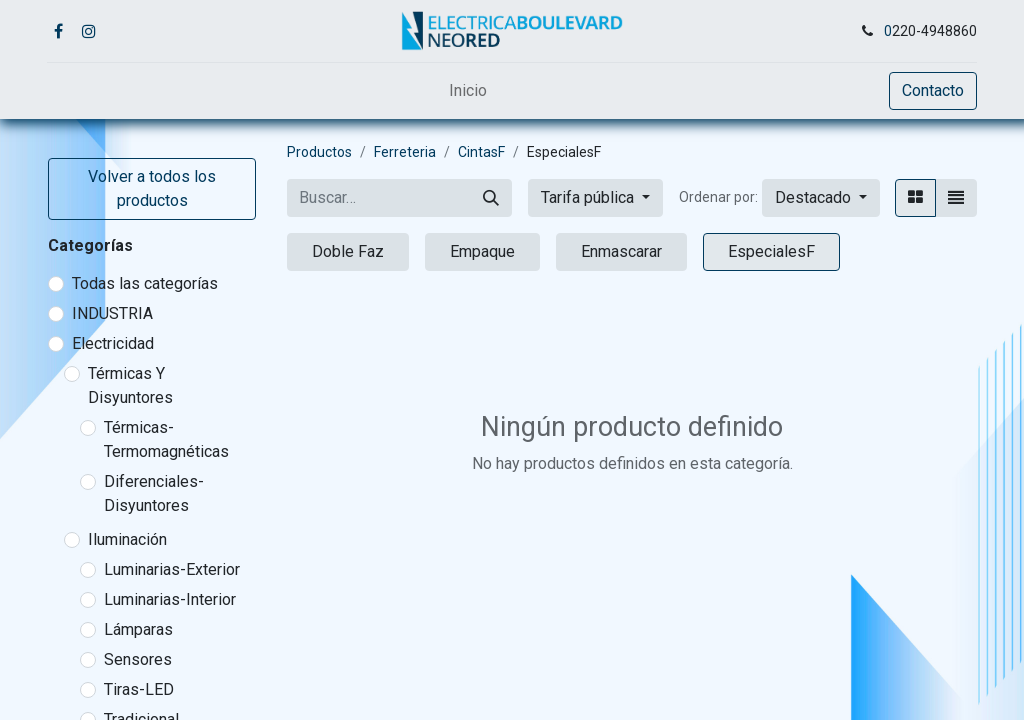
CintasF (481, 152)
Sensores (138, 659)
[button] (821, 198)
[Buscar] (491, 198)
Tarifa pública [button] (589, 197)
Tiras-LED (139, 689)
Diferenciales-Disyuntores (154, 493)
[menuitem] (468, 91)
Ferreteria (405, 152)
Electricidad (113, 343)
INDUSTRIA (112, 313)
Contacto (933, 90)
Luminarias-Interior (170, 599)
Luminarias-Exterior (172, 569)
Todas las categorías (145, 283)
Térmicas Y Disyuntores (130, 385)
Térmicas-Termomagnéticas (166, 439)
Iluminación (127, 539)
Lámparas (138, 629)
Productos (319, 152)
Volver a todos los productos (152, 188)
